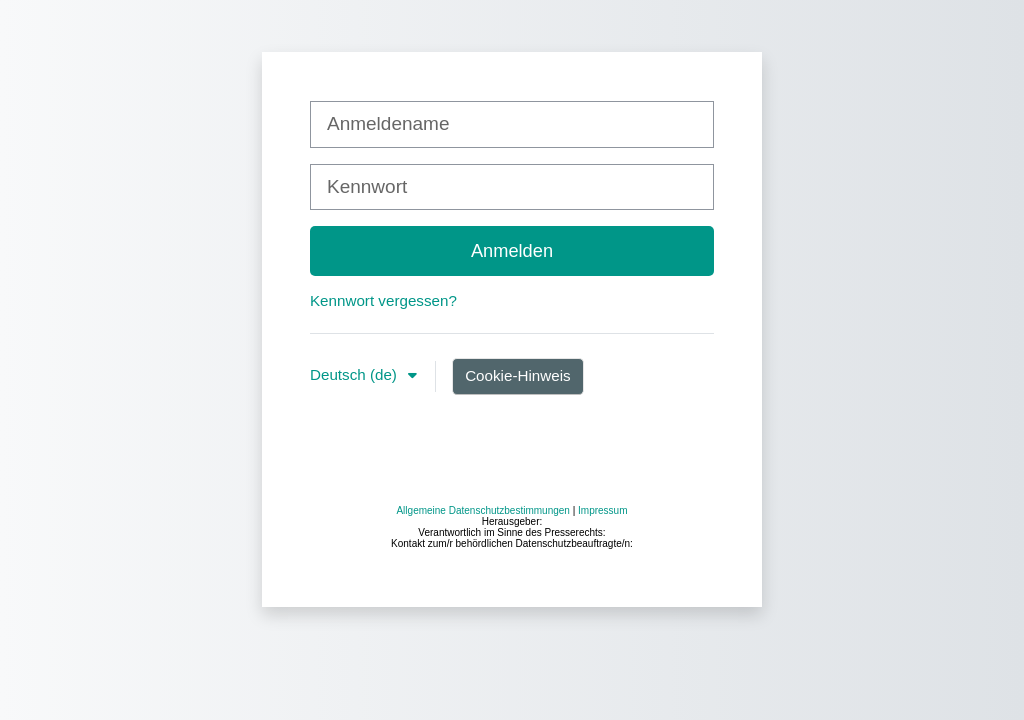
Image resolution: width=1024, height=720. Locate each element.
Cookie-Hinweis (518, 375)
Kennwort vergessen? (383, 300)
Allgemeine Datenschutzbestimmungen (482, 671)
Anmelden (512, 250)
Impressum (602, 671)
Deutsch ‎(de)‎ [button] (355, 374)
